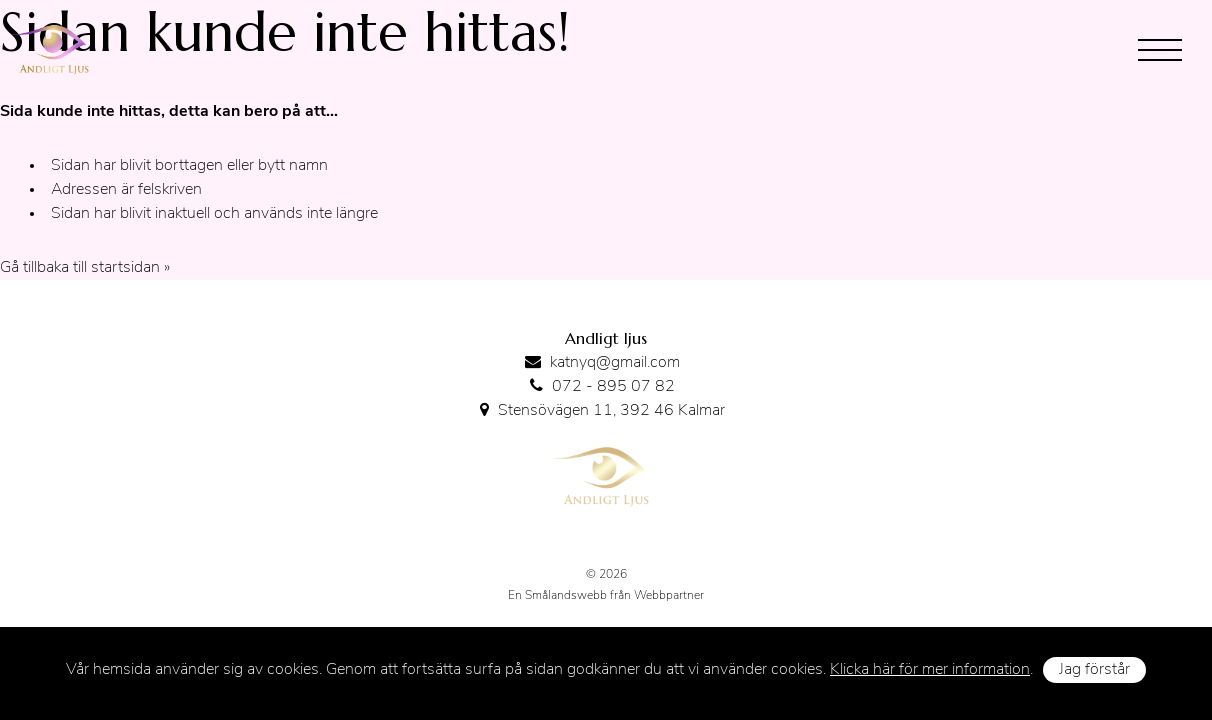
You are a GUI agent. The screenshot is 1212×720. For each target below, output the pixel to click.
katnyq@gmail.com (615, 363)
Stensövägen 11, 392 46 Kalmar (611, 411)
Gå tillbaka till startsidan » (85, 268)
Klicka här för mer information (930, 670)
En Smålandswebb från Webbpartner (606, 596)
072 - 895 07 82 (613, 387)
